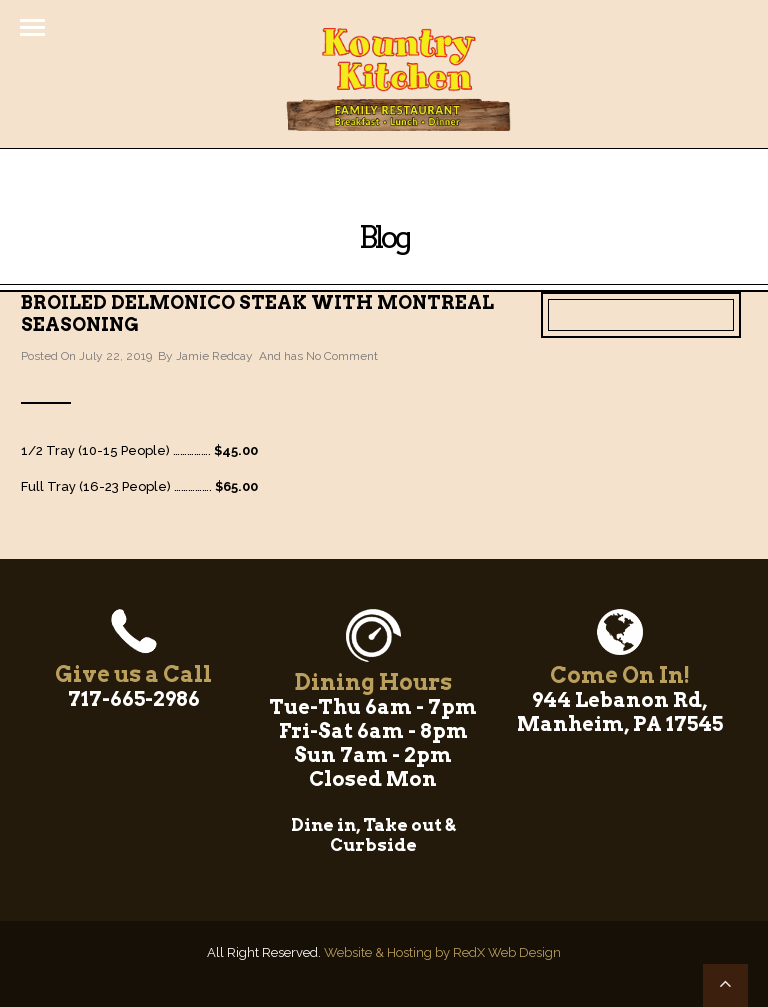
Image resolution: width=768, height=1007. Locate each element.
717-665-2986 (134, 699)
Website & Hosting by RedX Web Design (442, 952)
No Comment (342, 356)
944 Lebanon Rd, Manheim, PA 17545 (620, 712)
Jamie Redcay (214, 356)
